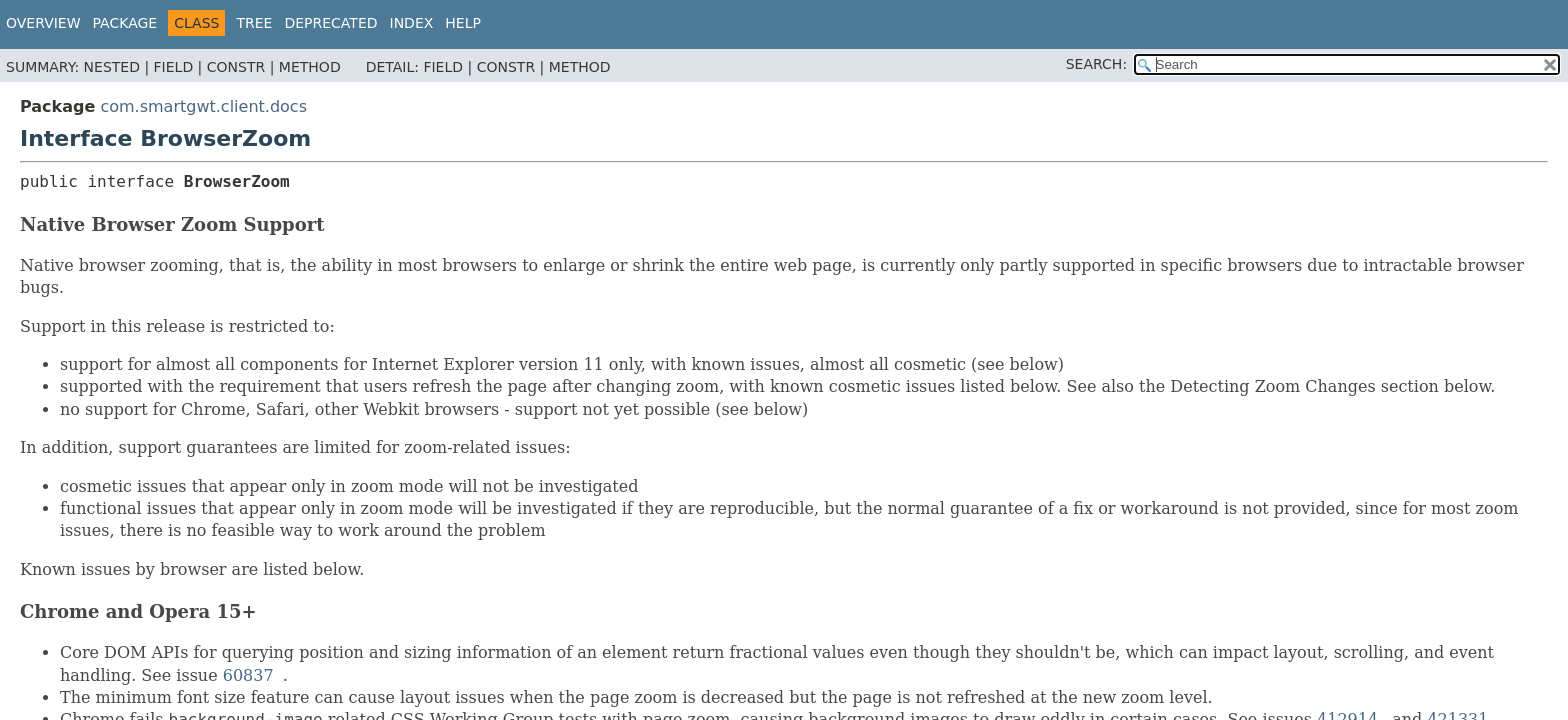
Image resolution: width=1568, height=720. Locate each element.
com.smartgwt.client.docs (203, 106)
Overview (43, 23)
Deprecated (330, 23)
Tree (254, 23)
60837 (248, 675)
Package (125, 23)
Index (412, 23)
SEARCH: (1096, 64)
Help (463, 23)
